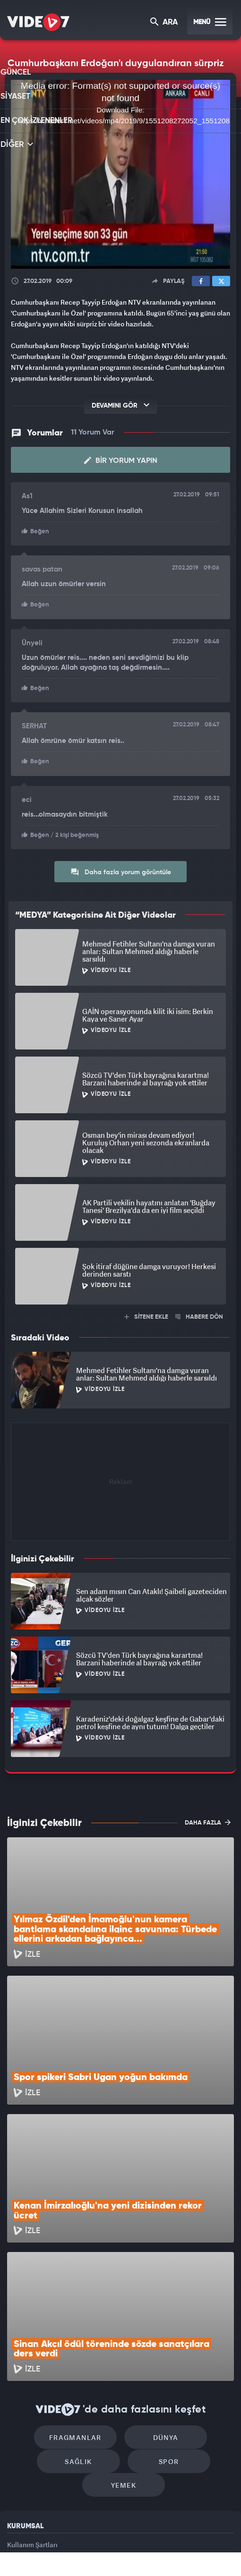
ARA (165, 23)
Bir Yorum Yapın (120, 460)
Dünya (161, 2310)
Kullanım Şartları (32, 2426)
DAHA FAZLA (208, 1819)
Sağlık (82, 2339)
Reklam (18, 2448)
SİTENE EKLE (146, 1314)
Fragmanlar (80, 2310)
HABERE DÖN (199, 1314)
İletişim (18, 2469)
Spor (164, 2339)
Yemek (123, 2367)
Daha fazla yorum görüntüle (120, 868)
